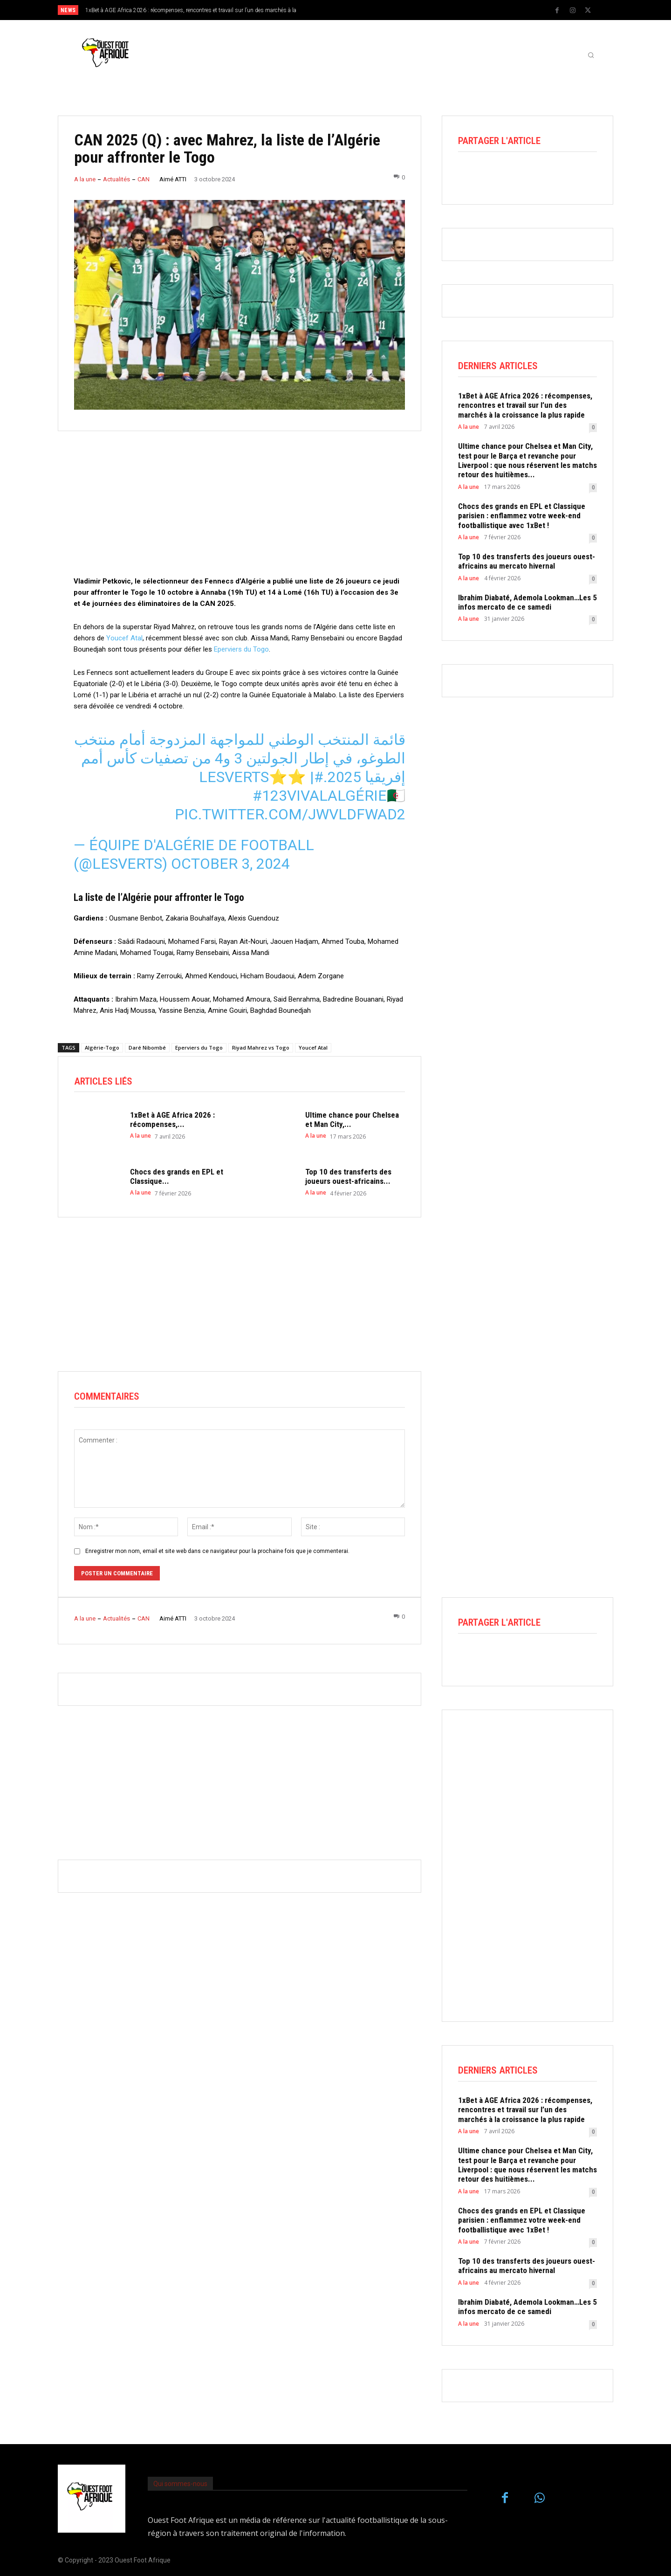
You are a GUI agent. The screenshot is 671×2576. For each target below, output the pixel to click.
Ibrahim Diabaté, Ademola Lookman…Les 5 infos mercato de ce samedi (527, 602)
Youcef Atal (124, 638)
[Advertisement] (239, 510)
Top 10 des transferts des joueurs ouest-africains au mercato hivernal (526, 561)
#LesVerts (261, 777)
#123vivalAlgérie (320, 795)
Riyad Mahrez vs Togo (260, 1047)
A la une (85, 179)
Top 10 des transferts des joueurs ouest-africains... (348, 1176)
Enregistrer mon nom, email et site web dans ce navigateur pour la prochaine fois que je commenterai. (217, 1551)
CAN (143, 179)
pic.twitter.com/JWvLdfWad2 (290, 814)
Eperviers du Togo (241, 649)
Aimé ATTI (172, 179)
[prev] (351, 10)
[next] (366, 10)
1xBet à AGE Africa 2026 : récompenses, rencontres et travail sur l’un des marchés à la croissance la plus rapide (525, 405)
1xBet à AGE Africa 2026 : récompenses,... (172, 1119)
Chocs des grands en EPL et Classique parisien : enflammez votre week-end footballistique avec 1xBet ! (521, 515)
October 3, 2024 (230, 863)
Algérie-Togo (102, 1047)
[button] (591, 55)
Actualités (116, 179)
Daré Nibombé (147, 1047)
